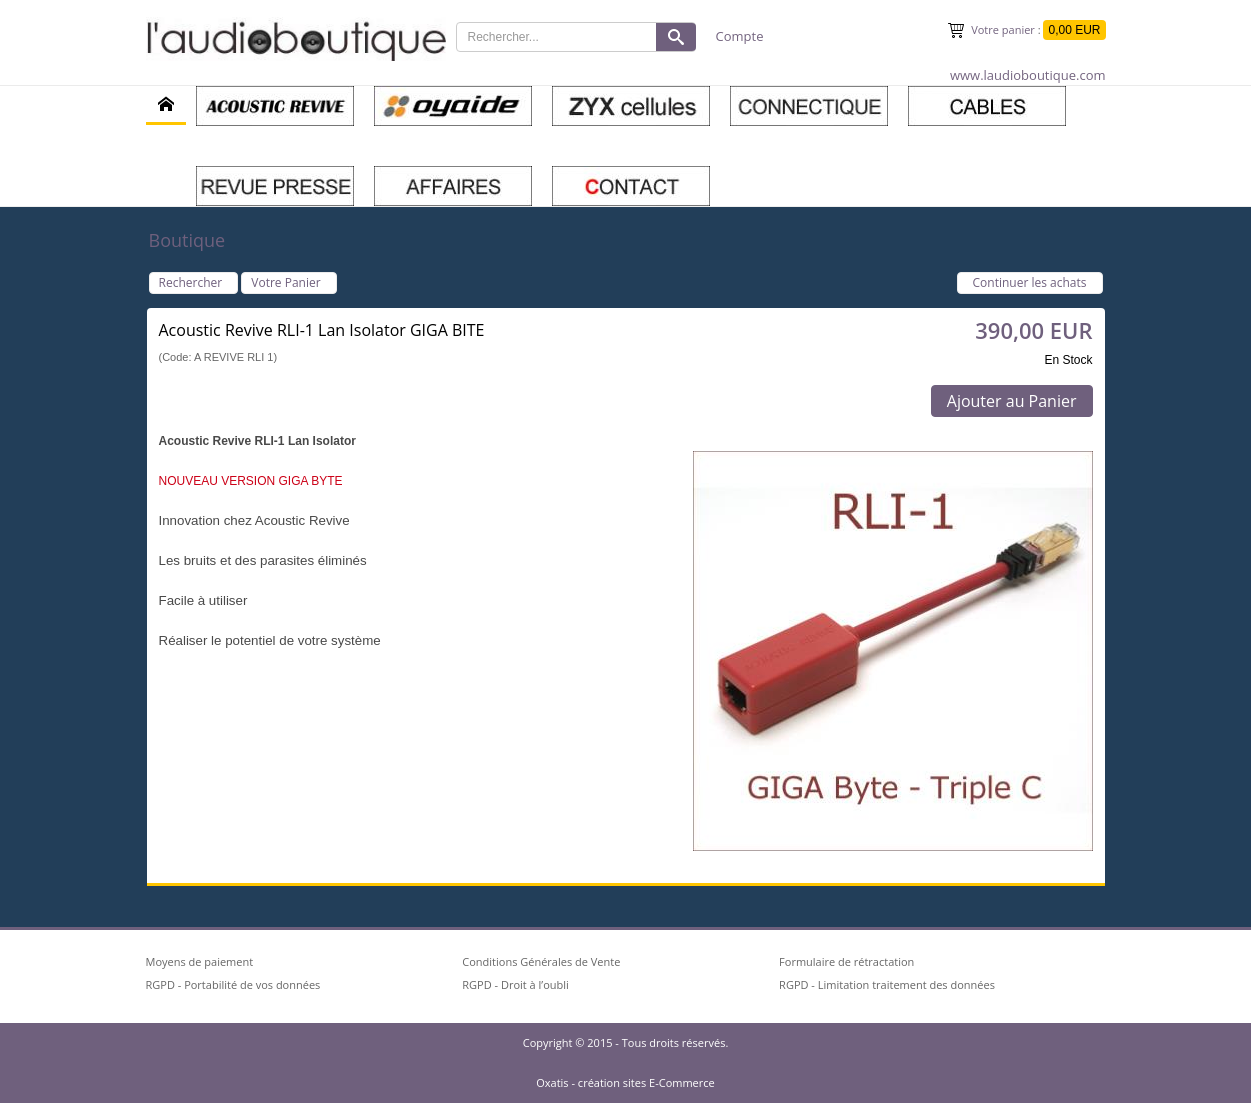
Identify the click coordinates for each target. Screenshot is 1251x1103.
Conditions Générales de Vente (541, 961)
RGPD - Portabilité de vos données (233, 984)
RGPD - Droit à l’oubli (515, 984)
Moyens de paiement (200, 961)
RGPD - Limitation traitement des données (887, 984)
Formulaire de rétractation (846, 961)
